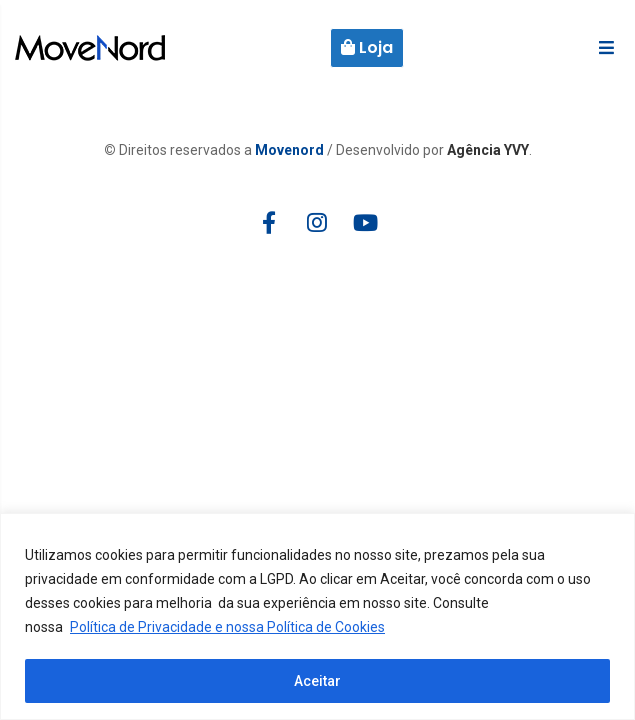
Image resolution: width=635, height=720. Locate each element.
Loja (367, 47)
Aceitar (317, 681)
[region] (317, 616)
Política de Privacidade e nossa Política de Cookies (227, 627)
